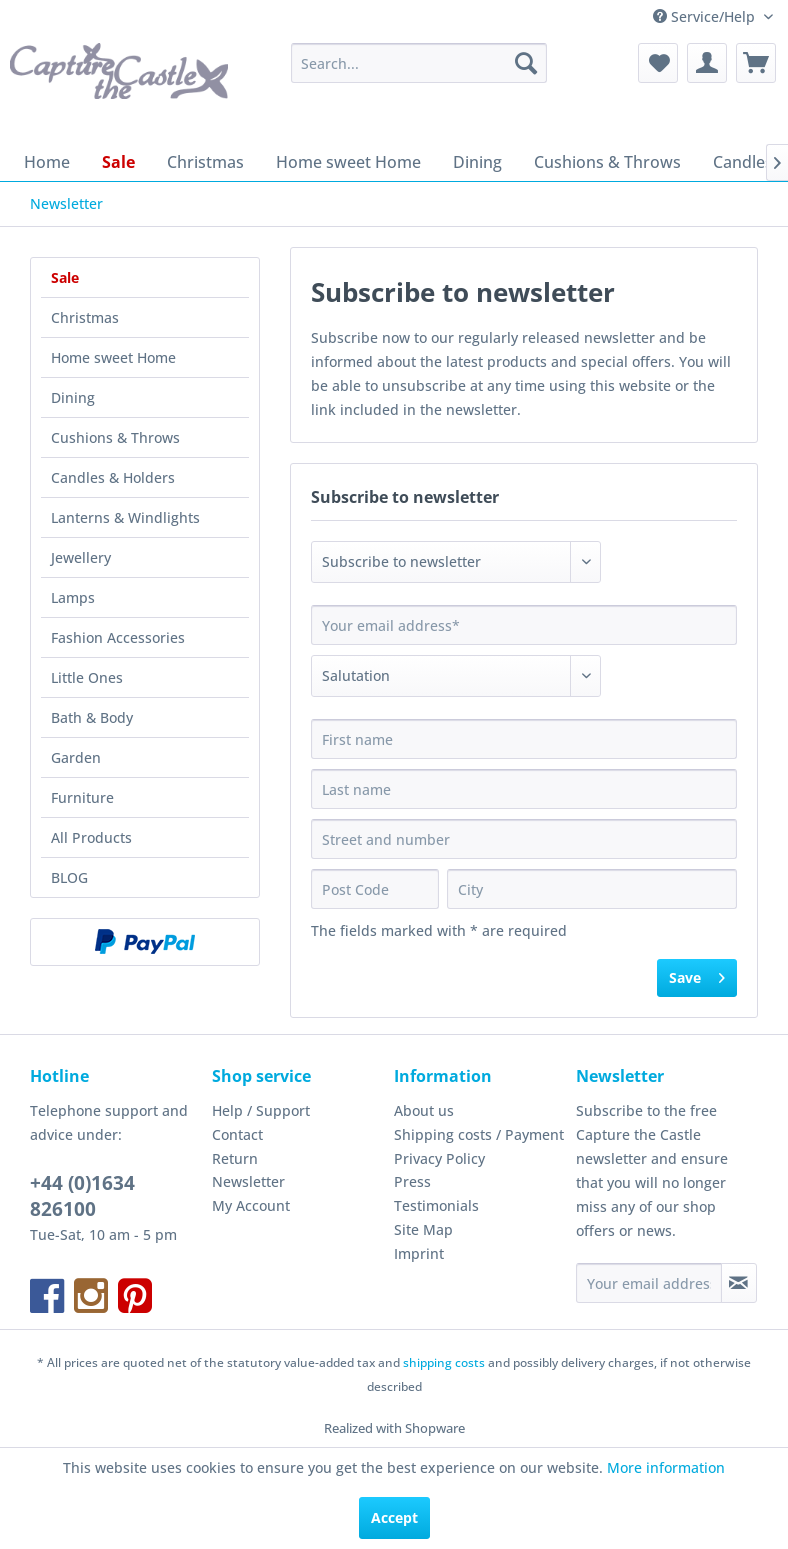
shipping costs (444, 1362)
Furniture (82, 797)
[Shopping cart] (756, 63)
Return (235, 1158)
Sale (65, 277)
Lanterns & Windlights (125, 517)
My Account (251, 1205)
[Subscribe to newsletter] (739, 1283)
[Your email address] (649, 1283)
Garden (76, 757)
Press (412, 1181)
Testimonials (436, 1205)
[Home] (47, 162)
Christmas (85, 317)
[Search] (526, 63)
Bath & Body (92, 717)
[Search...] (419, 63)
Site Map (423, 1229)
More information (666, 1467)
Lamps (73, 597)
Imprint (419, 1253)
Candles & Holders (113, 477)
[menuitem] (419, 63)
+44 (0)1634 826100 (82, 1196)
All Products (91, 837)
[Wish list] (658, 63)
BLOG (69, 877)
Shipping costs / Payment (479, 1134)
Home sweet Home (113, 357)
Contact (237, 1134)
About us (424, 1110)
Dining (73, 397)
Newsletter (248, 1181)
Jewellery (81, 557)
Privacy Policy (439, 1158)
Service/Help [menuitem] (706, 16)
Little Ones (87, 677)
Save (697, 974)
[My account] (707, 63)
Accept (394, 1517)
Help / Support (261, 1110)
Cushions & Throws (115, 437)
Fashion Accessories (118, 637)
